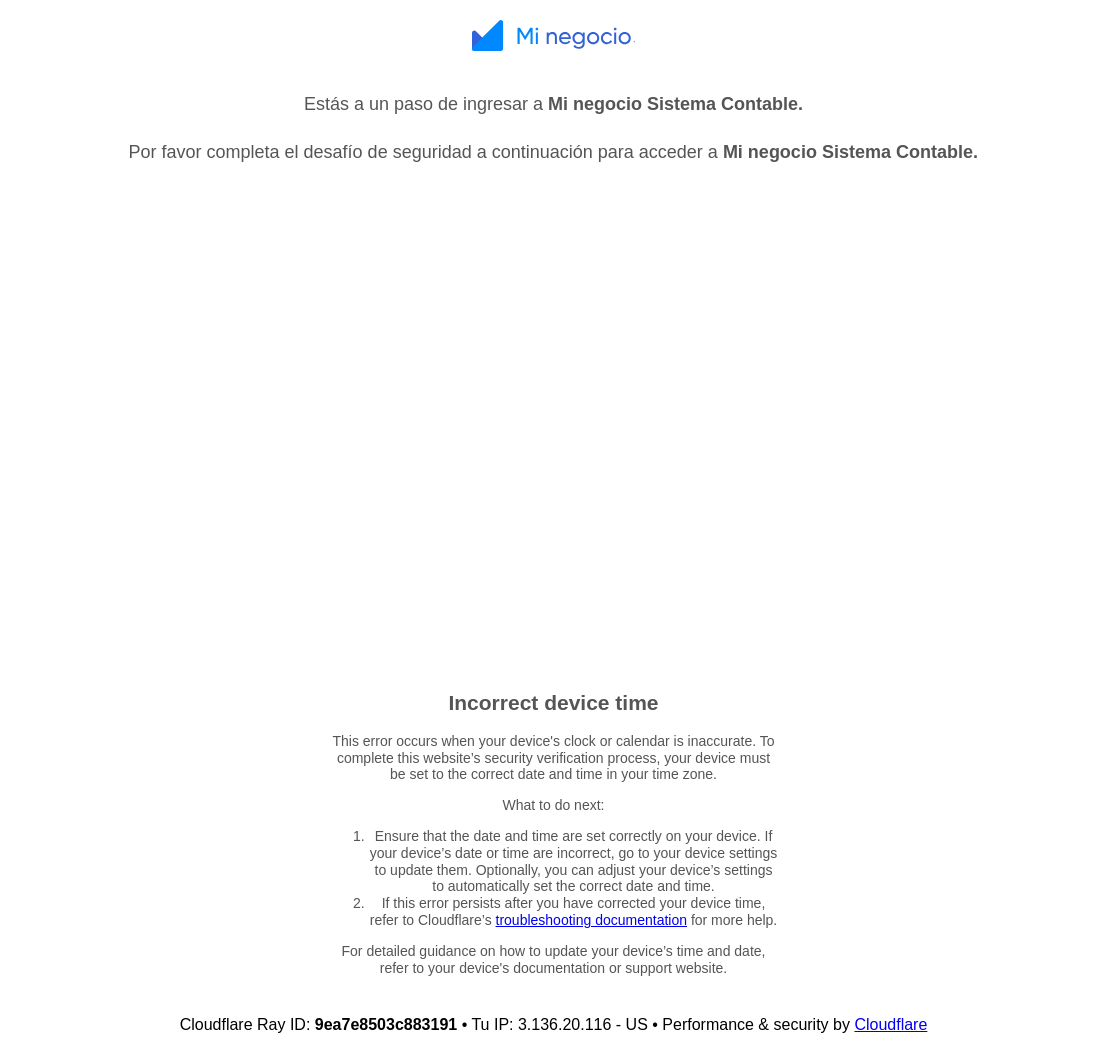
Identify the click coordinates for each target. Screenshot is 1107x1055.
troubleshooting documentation (591, 920)
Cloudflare (890, 1024)
